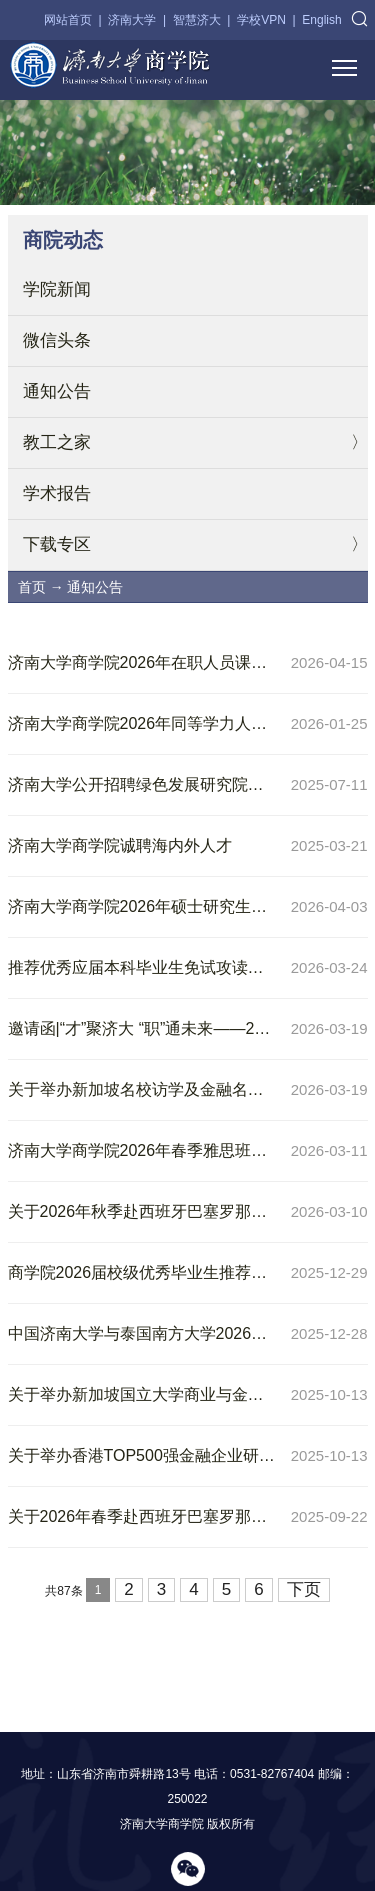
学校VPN (261, 20)
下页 (304, 1589)
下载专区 (57, 544)
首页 (32, 587)
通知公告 (57, 391)
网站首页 (68, 20)
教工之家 (57, 442)
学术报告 (57, 493)
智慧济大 (197, 20)
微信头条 (57, 340)
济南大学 (132, 20)
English (321, 20)
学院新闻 (57, 289)
